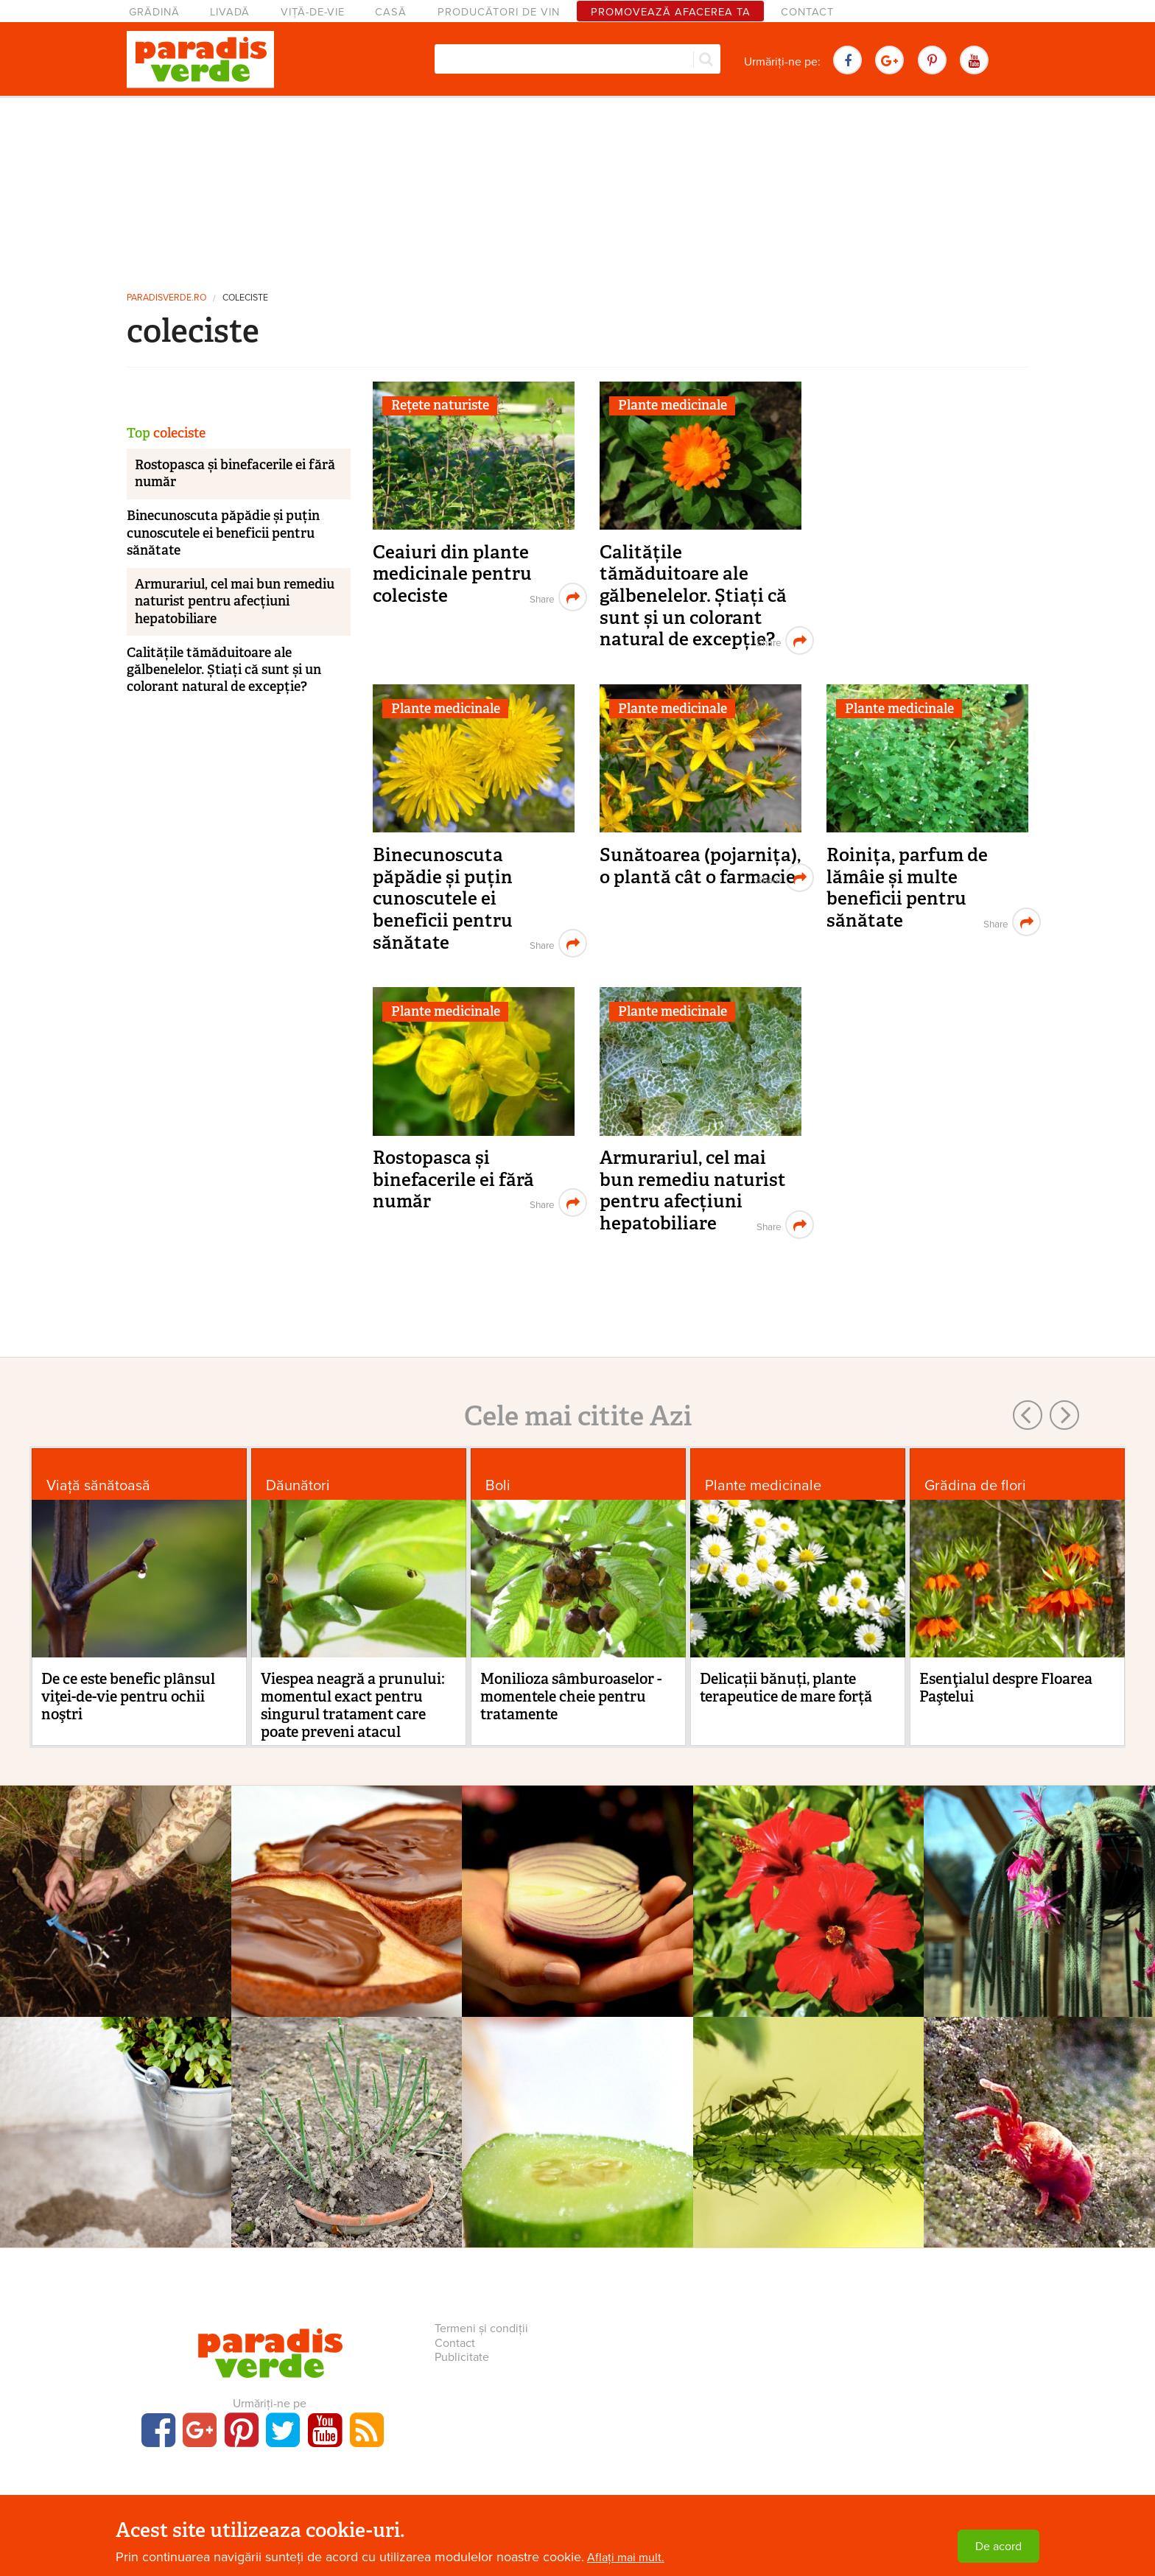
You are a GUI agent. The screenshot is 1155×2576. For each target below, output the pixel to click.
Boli (497, 1485)
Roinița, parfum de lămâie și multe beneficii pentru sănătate (907, 888)
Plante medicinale (672, 405)
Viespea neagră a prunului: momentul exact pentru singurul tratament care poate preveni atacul (353, 1705)
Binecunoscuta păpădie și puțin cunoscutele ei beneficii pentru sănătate (443, 899)
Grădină (154, 12)
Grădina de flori (975, 1485)
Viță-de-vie (313, 12)
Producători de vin (499, 12)
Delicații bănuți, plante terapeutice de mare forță (786, 1687)
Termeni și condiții (481, 2328)
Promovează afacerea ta (671, 12)
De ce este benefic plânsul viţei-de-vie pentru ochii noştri (128, 1696)
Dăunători (298, 1485)
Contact (807, 12)
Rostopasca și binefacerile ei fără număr (453, 1179)
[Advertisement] (577, 188)
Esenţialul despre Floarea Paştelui (1005, 1687)
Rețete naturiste (440, 405)
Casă (391, 12)
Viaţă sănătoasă (98, 1485)
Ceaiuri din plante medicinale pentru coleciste (452, 574)
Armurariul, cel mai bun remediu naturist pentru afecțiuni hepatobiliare (693, 1190)
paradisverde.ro (166, 297)
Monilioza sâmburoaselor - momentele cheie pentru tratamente (570, 1696)
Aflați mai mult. (625, 2557)
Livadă (230, 12)
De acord (998, 2546)
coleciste (245, 297)
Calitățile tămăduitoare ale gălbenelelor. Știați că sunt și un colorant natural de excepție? (693, 596)
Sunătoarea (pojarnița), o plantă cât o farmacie (700, 866)
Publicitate (462, 2357)
